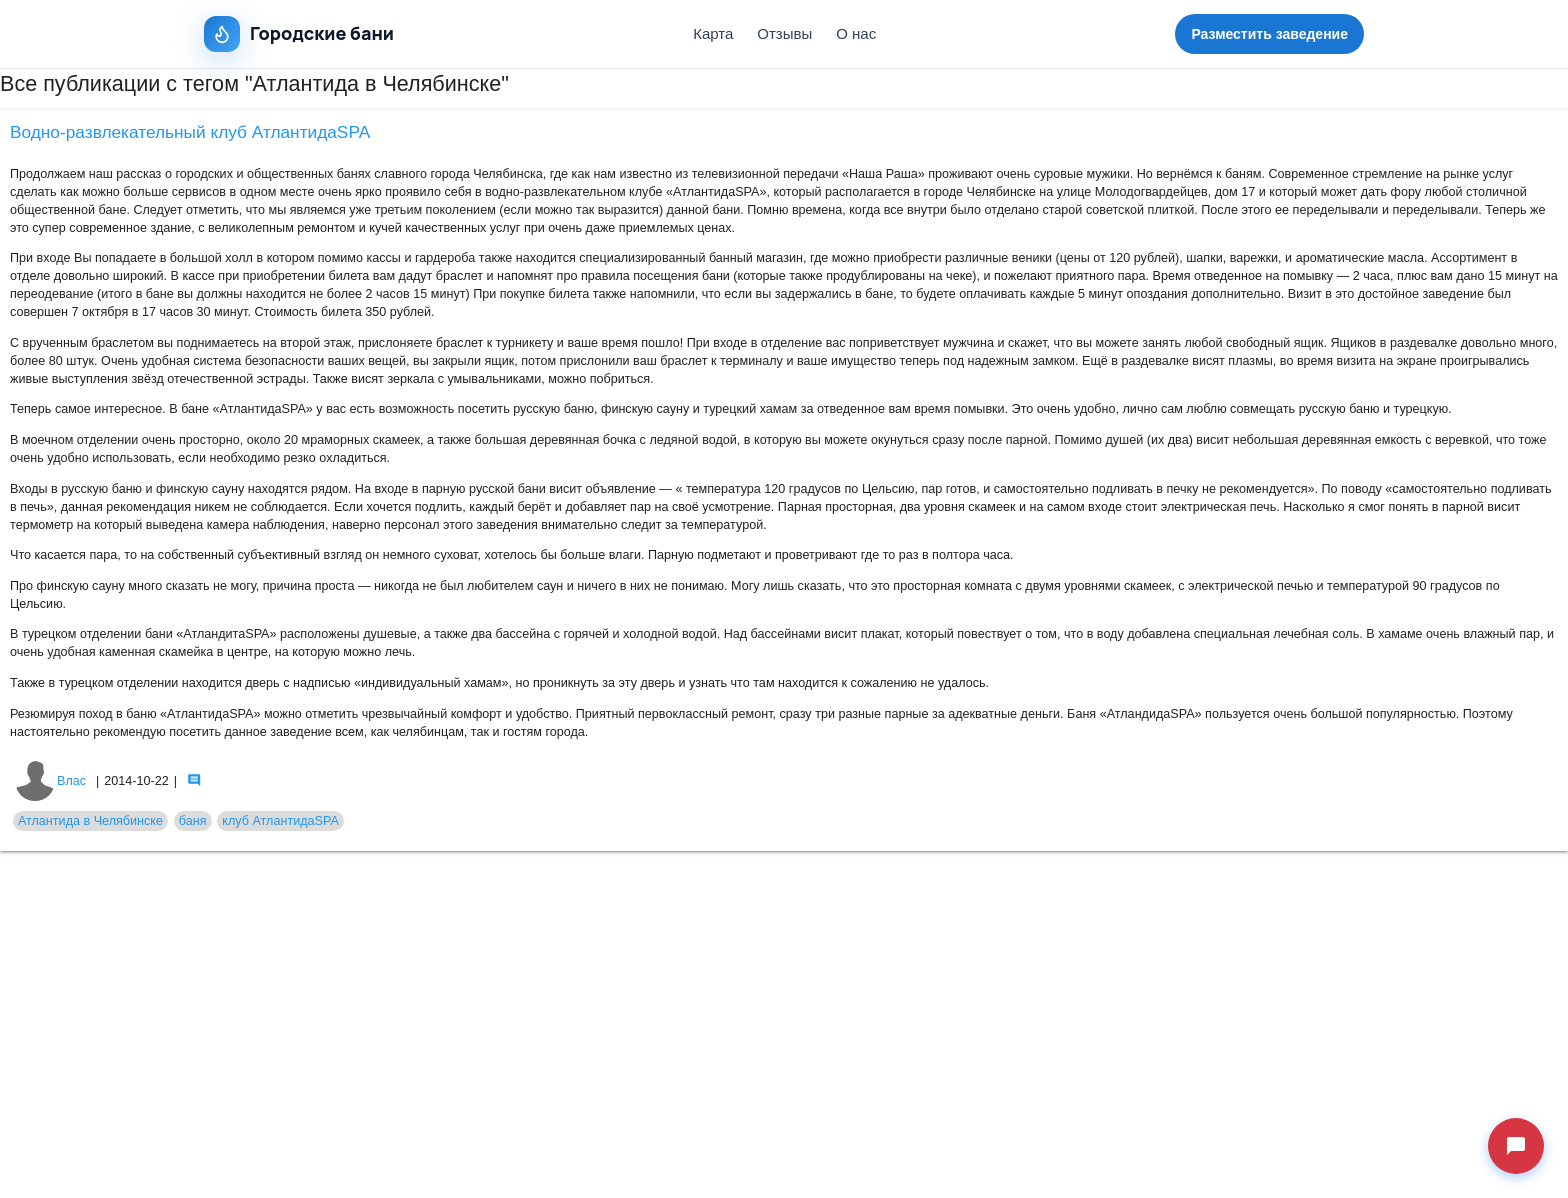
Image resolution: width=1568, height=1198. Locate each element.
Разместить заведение (1269, 34)
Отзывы (784, 33)
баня (193, 821)
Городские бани (299, 34)
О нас (856, 33)
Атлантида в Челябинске (90, 821)
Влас (50, 781)
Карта (713, 33)
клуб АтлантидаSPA (280, 821)
